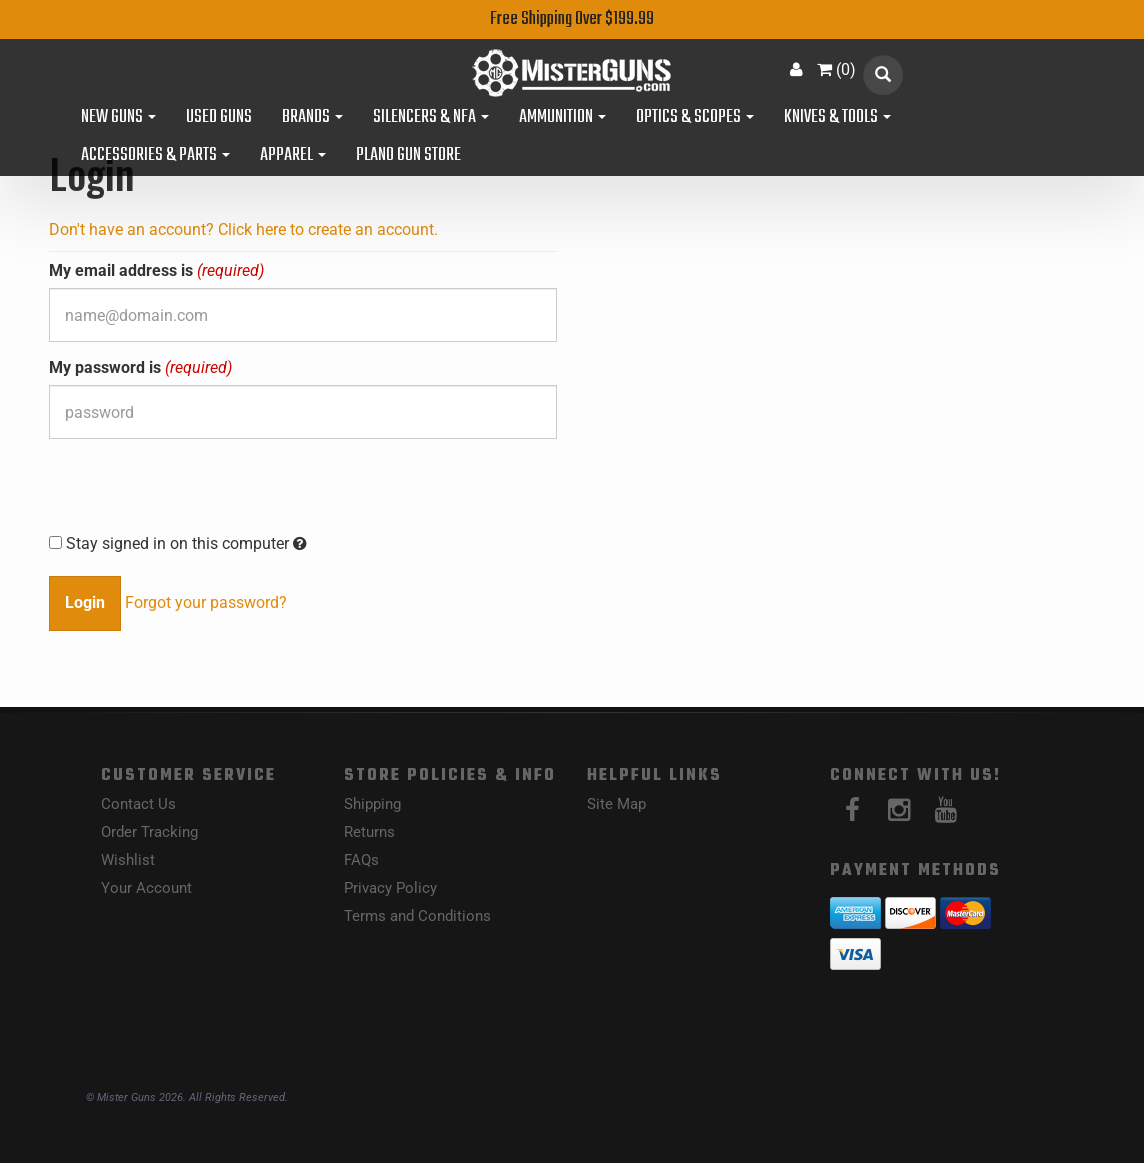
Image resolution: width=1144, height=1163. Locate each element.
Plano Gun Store (408, 156)
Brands (312, 118)
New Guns (118, 118)
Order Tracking (149, 832)
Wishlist (128, 860)
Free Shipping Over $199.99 (572, 19)
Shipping (372, 804)
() (836, 69)
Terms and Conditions (417, 916)
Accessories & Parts (155, 156)
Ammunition (562, 118)
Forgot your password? (206, 602)
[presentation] (201, 493)
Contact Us (138, 804)
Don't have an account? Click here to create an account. (243, 229)
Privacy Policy (390, 888)
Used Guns (219, 118)
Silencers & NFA (431, 118)
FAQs (361, 860)
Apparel (293, 156)
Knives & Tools (837, 118)
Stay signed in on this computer (178, 543)
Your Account (146, 888)
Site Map (616, 804)
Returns (369, 832)
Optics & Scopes (695, 118)
